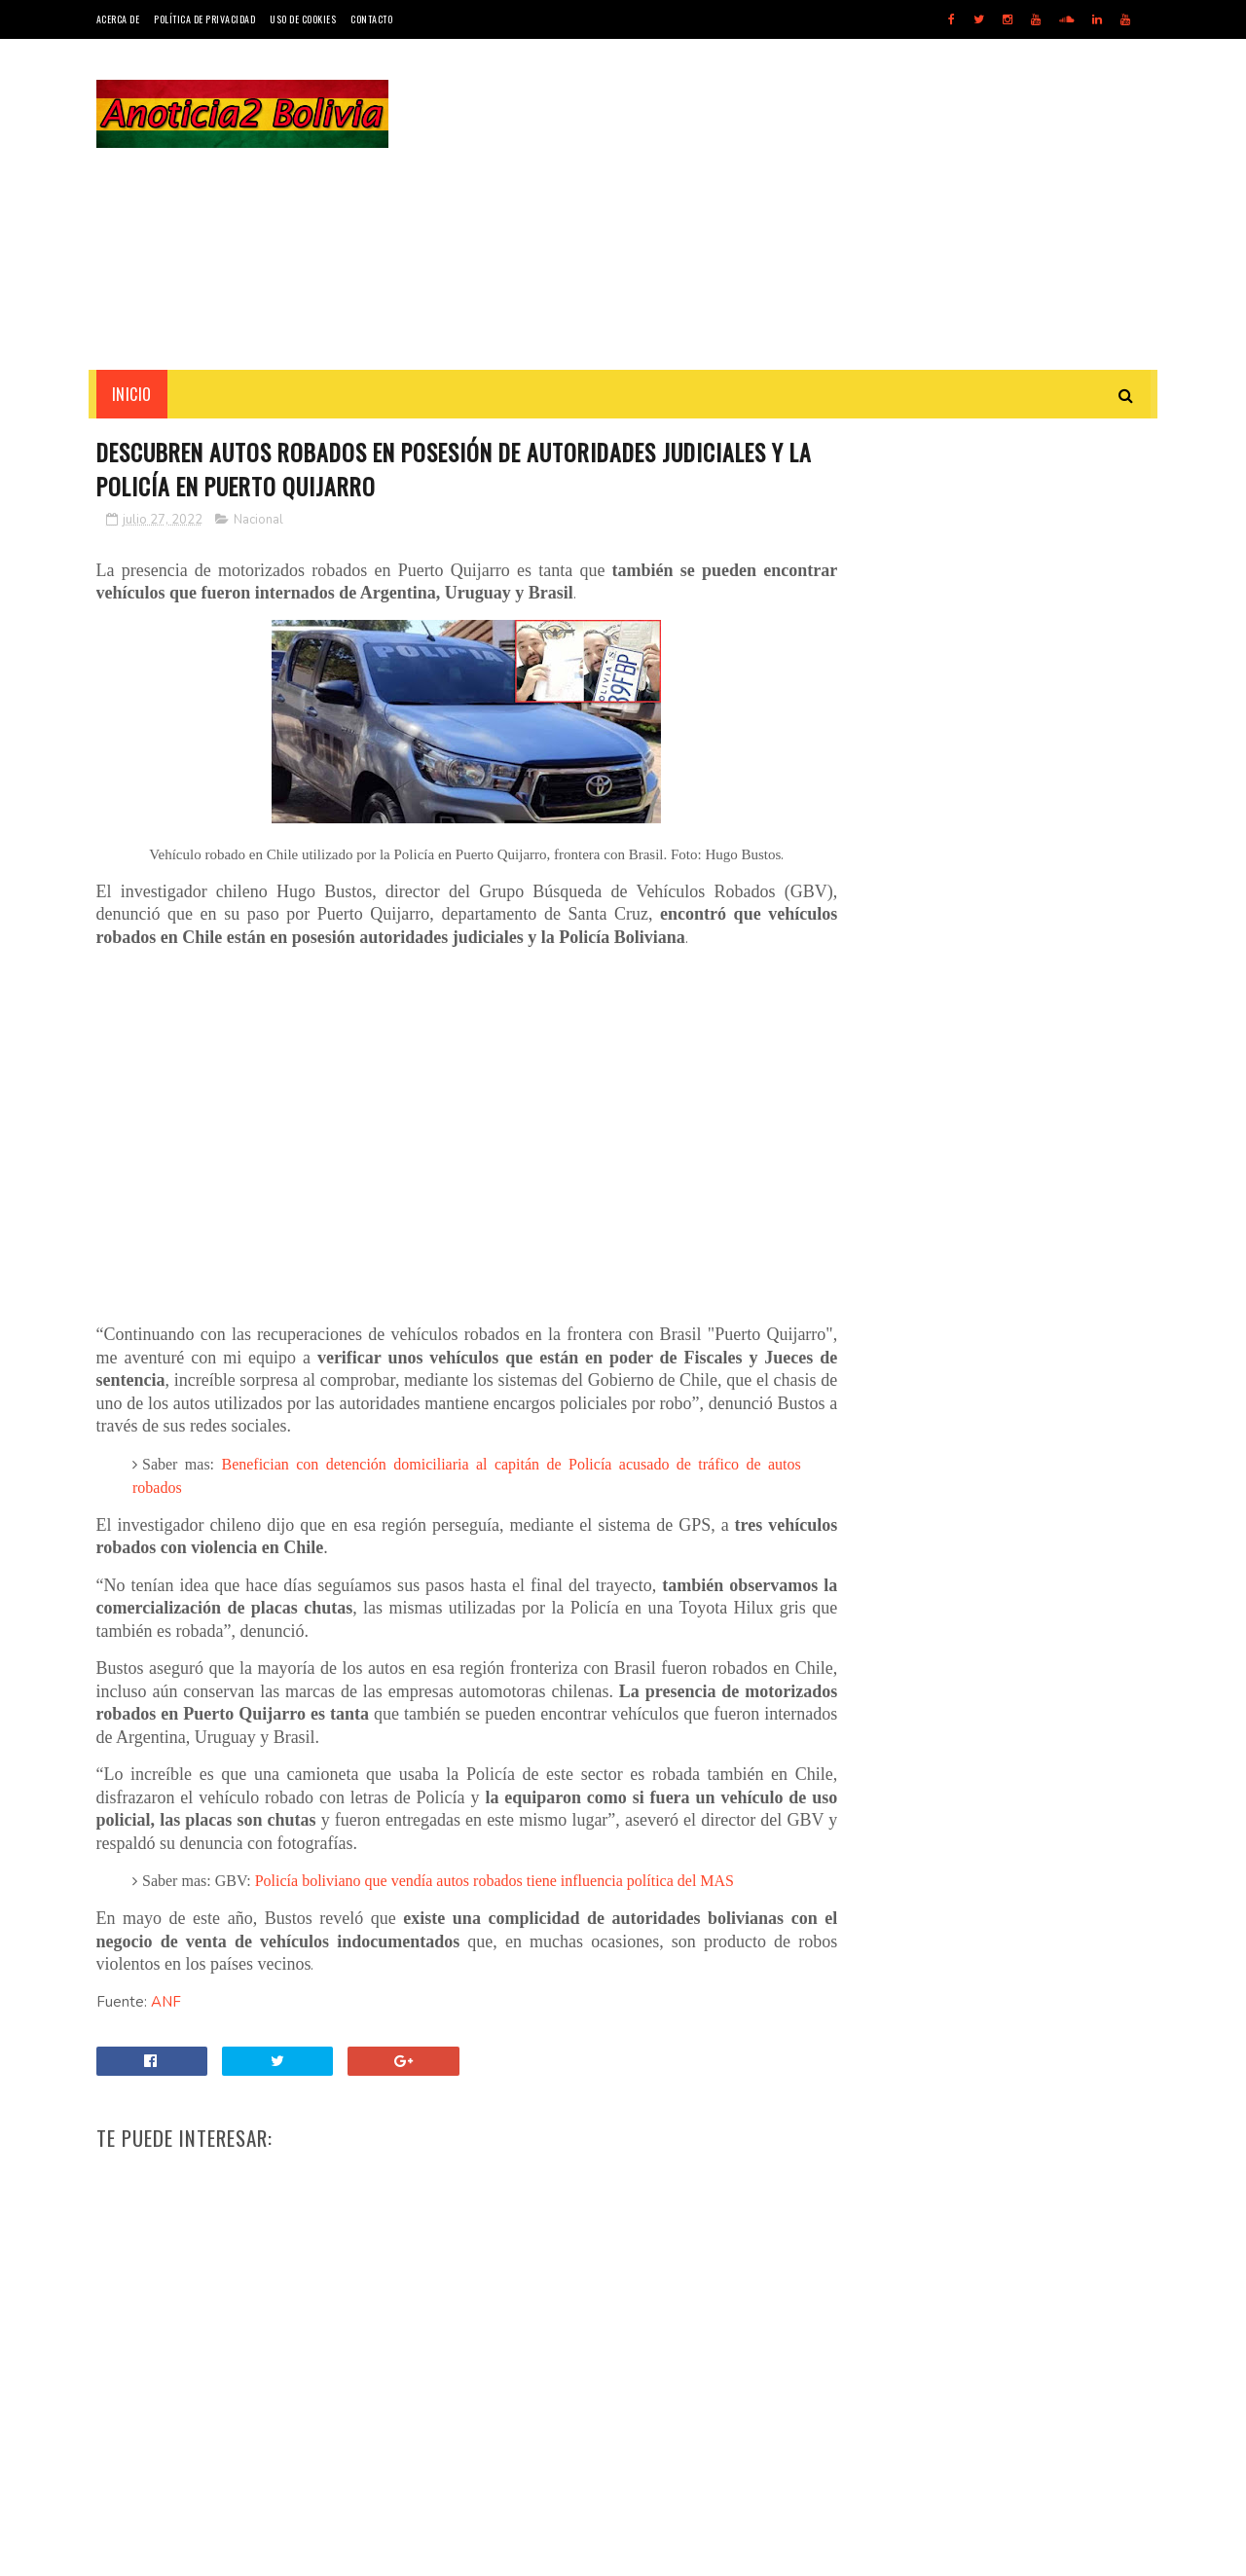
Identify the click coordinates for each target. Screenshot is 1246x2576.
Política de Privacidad (204, 19)
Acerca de (118, 19)
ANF (166, 2003)
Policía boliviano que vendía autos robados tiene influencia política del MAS (494, 1882)
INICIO (132, 394)
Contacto (371, 19)
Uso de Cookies (303, 19)
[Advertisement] (796, 204)
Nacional (258, 520)
